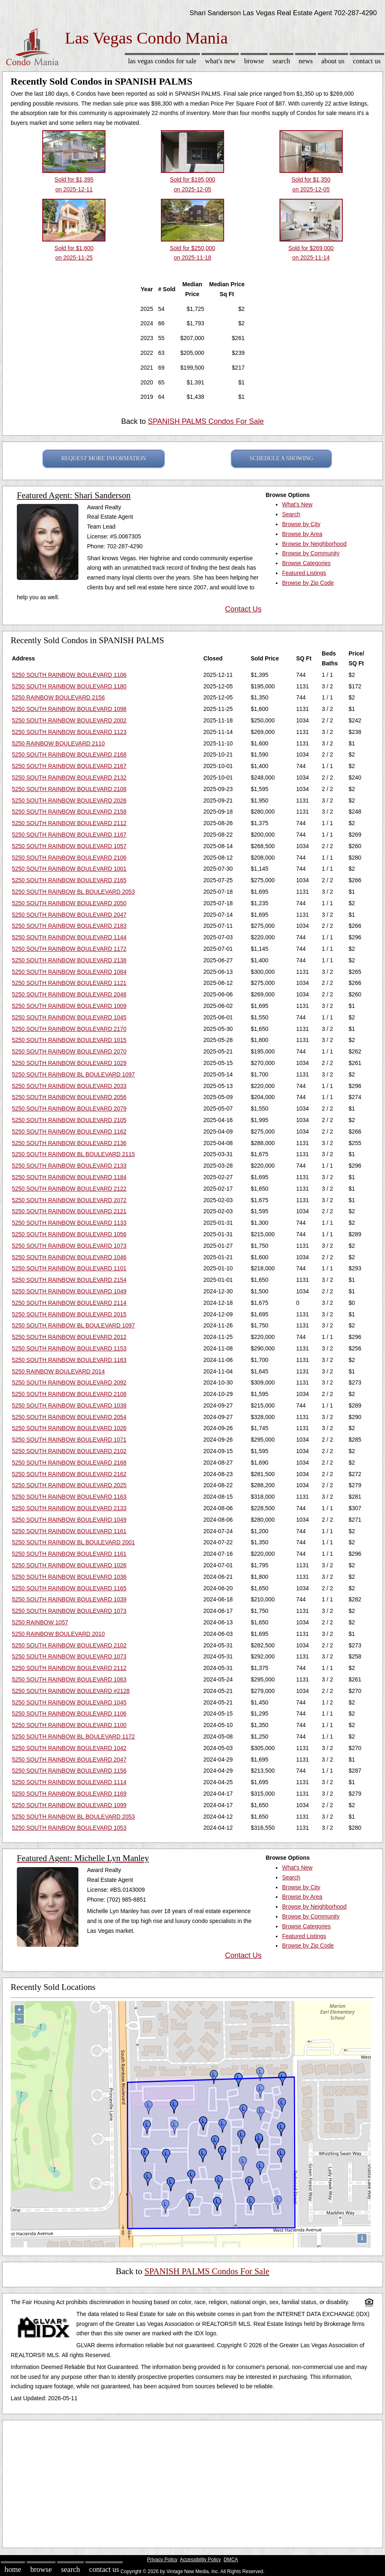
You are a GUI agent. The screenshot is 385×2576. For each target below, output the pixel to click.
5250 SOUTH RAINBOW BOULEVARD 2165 (69, 880)
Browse (254, 61)
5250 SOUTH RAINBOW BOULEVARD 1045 (69, 1017)
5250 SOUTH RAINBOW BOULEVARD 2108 (69, 789)
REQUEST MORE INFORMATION (103, 458)
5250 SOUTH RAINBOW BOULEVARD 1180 (69, 686)
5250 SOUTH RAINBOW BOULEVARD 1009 (69, 1006)
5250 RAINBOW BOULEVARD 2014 (58, 1371)
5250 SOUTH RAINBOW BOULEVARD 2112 (69, 823)
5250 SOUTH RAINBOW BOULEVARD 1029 (69, 1063)
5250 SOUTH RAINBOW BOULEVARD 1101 (69, 1268)
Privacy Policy (162, 2559)
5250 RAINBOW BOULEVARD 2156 (58, 697)
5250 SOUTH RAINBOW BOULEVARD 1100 (69, 1725)
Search (281, 61)
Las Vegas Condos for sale (162, 61)
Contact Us (367, 61)
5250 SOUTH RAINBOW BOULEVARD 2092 (69, 1382)
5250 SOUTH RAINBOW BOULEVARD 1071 (69, 1439)
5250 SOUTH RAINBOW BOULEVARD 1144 (69, 937)
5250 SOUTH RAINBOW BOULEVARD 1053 (69, 1827)
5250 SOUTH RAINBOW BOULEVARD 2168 (69, 754)
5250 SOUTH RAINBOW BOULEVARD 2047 (69, 914)
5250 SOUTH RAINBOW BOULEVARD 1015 (69, 1040)
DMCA (231, 2559)
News (306, 61)
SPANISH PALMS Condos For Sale (206, 421)
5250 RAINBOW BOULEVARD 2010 (58, 1634)
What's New (220, 61)
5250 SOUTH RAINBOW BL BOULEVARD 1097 (73, 1074)
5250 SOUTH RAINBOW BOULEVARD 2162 (69, 1474)
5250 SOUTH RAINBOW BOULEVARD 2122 (69, 1188)
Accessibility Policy (200, 2559)
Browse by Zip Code (308, 583)
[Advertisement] (192, 2481)
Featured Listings (304, 573)
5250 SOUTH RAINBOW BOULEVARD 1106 (69, 675)
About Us (332, 61)
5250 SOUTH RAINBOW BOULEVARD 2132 (69, 777)
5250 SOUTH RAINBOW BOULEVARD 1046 (69, 1257)
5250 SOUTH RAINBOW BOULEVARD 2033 (69, 1086)
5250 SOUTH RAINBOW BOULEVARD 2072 (69, 1200)
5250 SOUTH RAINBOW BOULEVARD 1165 (69, 1588)
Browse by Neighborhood (314, 543)
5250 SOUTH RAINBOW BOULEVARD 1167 (69, 834)
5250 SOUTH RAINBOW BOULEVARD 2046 (69, 994)
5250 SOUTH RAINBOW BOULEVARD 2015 (69, 1314)
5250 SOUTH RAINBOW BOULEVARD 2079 (69, 1108)
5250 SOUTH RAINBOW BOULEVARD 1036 (69, 1576)
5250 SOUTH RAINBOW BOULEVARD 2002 (69, 720)
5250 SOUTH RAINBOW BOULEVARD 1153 (69, 1348)
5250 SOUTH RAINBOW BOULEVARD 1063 (69, 1679)
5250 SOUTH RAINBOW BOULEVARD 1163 (69, 1360)
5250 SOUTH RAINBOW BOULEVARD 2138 (69, 960)
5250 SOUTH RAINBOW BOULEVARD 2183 (69, 925)
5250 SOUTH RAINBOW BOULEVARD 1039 (69, 1599)
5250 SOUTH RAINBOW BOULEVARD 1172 (69, 948)
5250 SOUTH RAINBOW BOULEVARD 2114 (69, 1303)
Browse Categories (306, 563)
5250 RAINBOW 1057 (40, 1622)
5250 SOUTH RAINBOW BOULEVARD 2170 (69, 1029)
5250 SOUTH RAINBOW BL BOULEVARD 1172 (73, 1736)
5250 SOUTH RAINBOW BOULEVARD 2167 (69, 766)
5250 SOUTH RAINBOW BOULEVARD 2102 (69, 1451)
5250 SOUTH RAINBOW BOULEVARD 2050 (69, 903)
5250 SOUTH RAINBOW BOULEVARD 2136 (69, 1143)
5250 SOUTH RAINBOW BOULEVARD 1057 (69, 846)
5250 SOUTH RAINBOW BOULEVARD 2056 (69, 1097)
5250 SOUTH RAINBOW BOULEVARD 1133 (69, 1222)
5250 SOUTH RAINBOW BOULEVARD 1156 (69, 1770)
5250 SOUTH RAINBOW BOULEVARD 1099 (69, 1805)
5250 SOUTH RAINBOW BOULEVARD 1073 (69, 1245)
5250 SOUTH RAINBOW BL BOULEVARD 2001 (73, 1542)
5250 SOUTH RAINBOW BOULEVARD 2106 (69, 857)
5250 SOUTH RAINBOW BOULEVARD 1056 (69, 1234)
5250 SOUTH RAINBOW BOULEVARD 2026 (69, 800)
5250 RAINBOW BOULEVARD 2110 (58, 743)
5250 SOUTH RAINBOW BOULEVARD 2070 (69, 1051)
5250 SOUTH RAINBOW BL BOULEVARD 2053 (73, 891)
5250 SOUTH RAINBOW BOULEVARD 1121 (69, 983)
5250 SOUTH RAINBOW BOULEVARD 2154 (69, 1279)
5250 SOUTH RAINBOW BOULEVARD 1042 (69, 1748)
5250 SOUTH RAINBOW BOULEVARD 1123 (69, 732)
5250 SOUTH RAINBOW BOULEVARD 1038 (69, 1405)
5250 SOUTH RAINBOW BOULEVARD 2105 (69, 1120)
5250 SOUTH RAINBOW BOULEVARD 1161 (69, 1531)
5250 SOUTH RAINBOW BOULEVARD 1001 (69, 868)
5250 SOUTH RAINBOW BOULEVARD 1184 (69, 1177)
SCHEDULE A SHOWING (281, 458)
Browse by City (301, 524)
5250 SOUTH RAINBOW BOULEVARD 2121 (69, 1211)
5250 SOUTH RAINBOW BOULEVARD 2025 (69, 1485)
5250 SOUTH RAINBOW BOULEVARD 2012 (69, 1337)
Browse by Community (310, 553)
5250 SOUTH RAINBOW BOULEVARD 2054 (69, 1417)
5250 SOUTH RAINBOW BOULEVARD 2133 (69, 1165)
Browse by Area (302, 534)
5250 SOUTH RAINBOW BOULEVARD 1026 (69, 1428)
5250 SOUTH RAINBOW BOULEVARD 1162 (69, 1131)
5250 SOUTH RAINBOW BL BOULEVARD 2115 (73, 1154)
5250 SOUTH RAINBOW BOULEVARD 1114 (69, 1782)
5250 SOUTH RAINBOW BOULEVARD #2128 (71, 1691)
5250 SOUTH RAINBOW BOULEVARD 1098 (69, 709)
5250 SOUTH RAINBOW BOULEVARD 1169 (69, 1793)
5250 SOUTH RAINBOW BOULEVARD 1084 (69, 971)
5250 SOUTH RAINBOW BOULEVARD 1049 (69, 1291)
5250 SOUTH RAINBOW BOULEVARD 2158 (69, 811)
